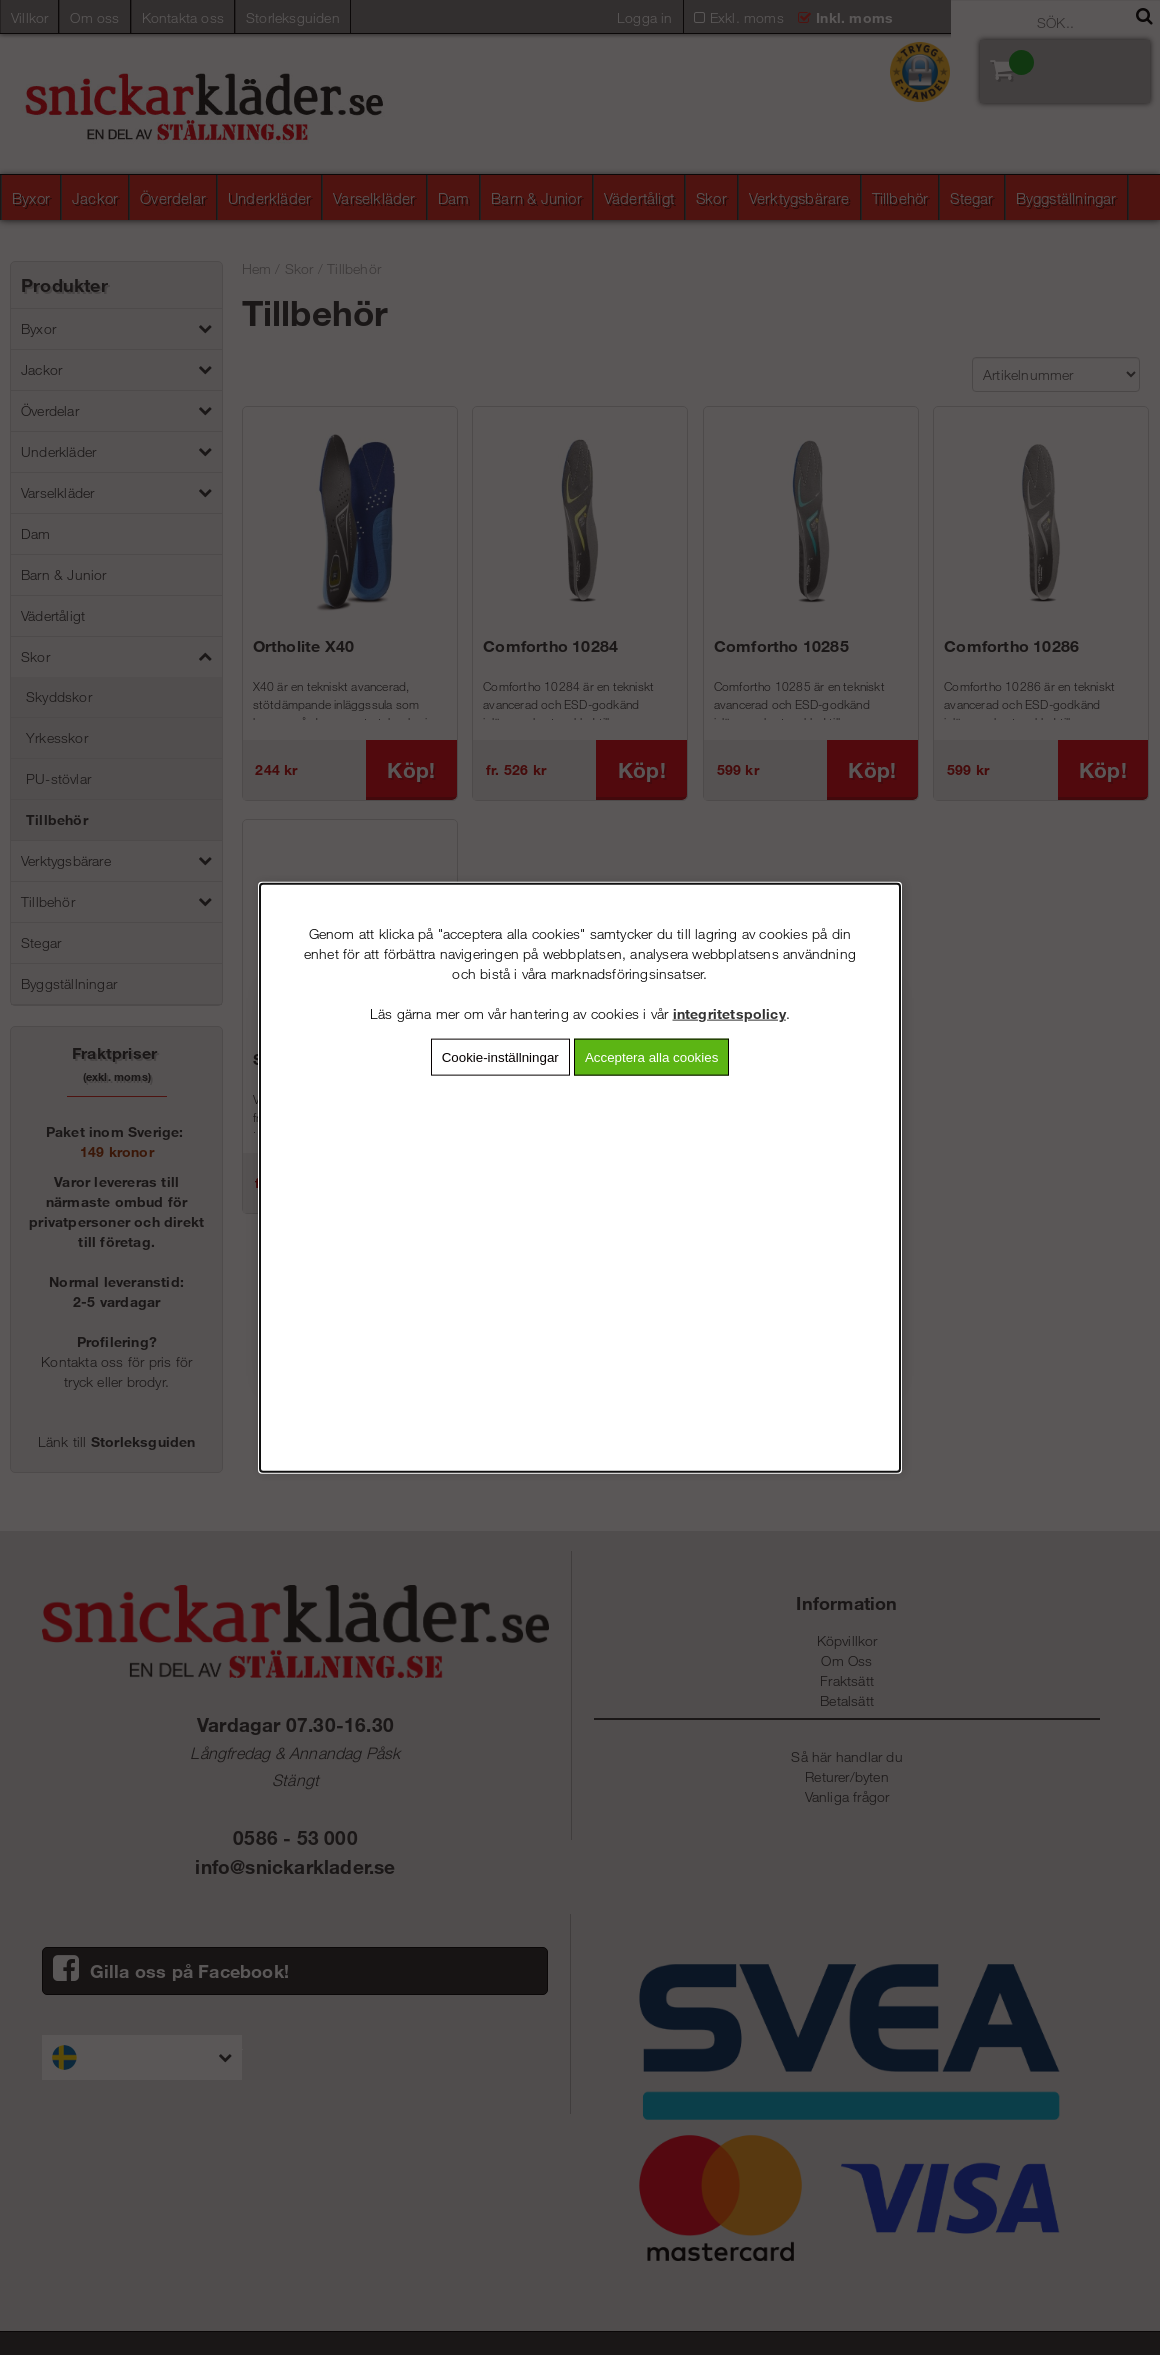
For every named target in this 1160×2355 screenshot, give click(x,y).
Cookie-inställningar (500, 1056)
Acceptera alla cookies (651, 1056)
